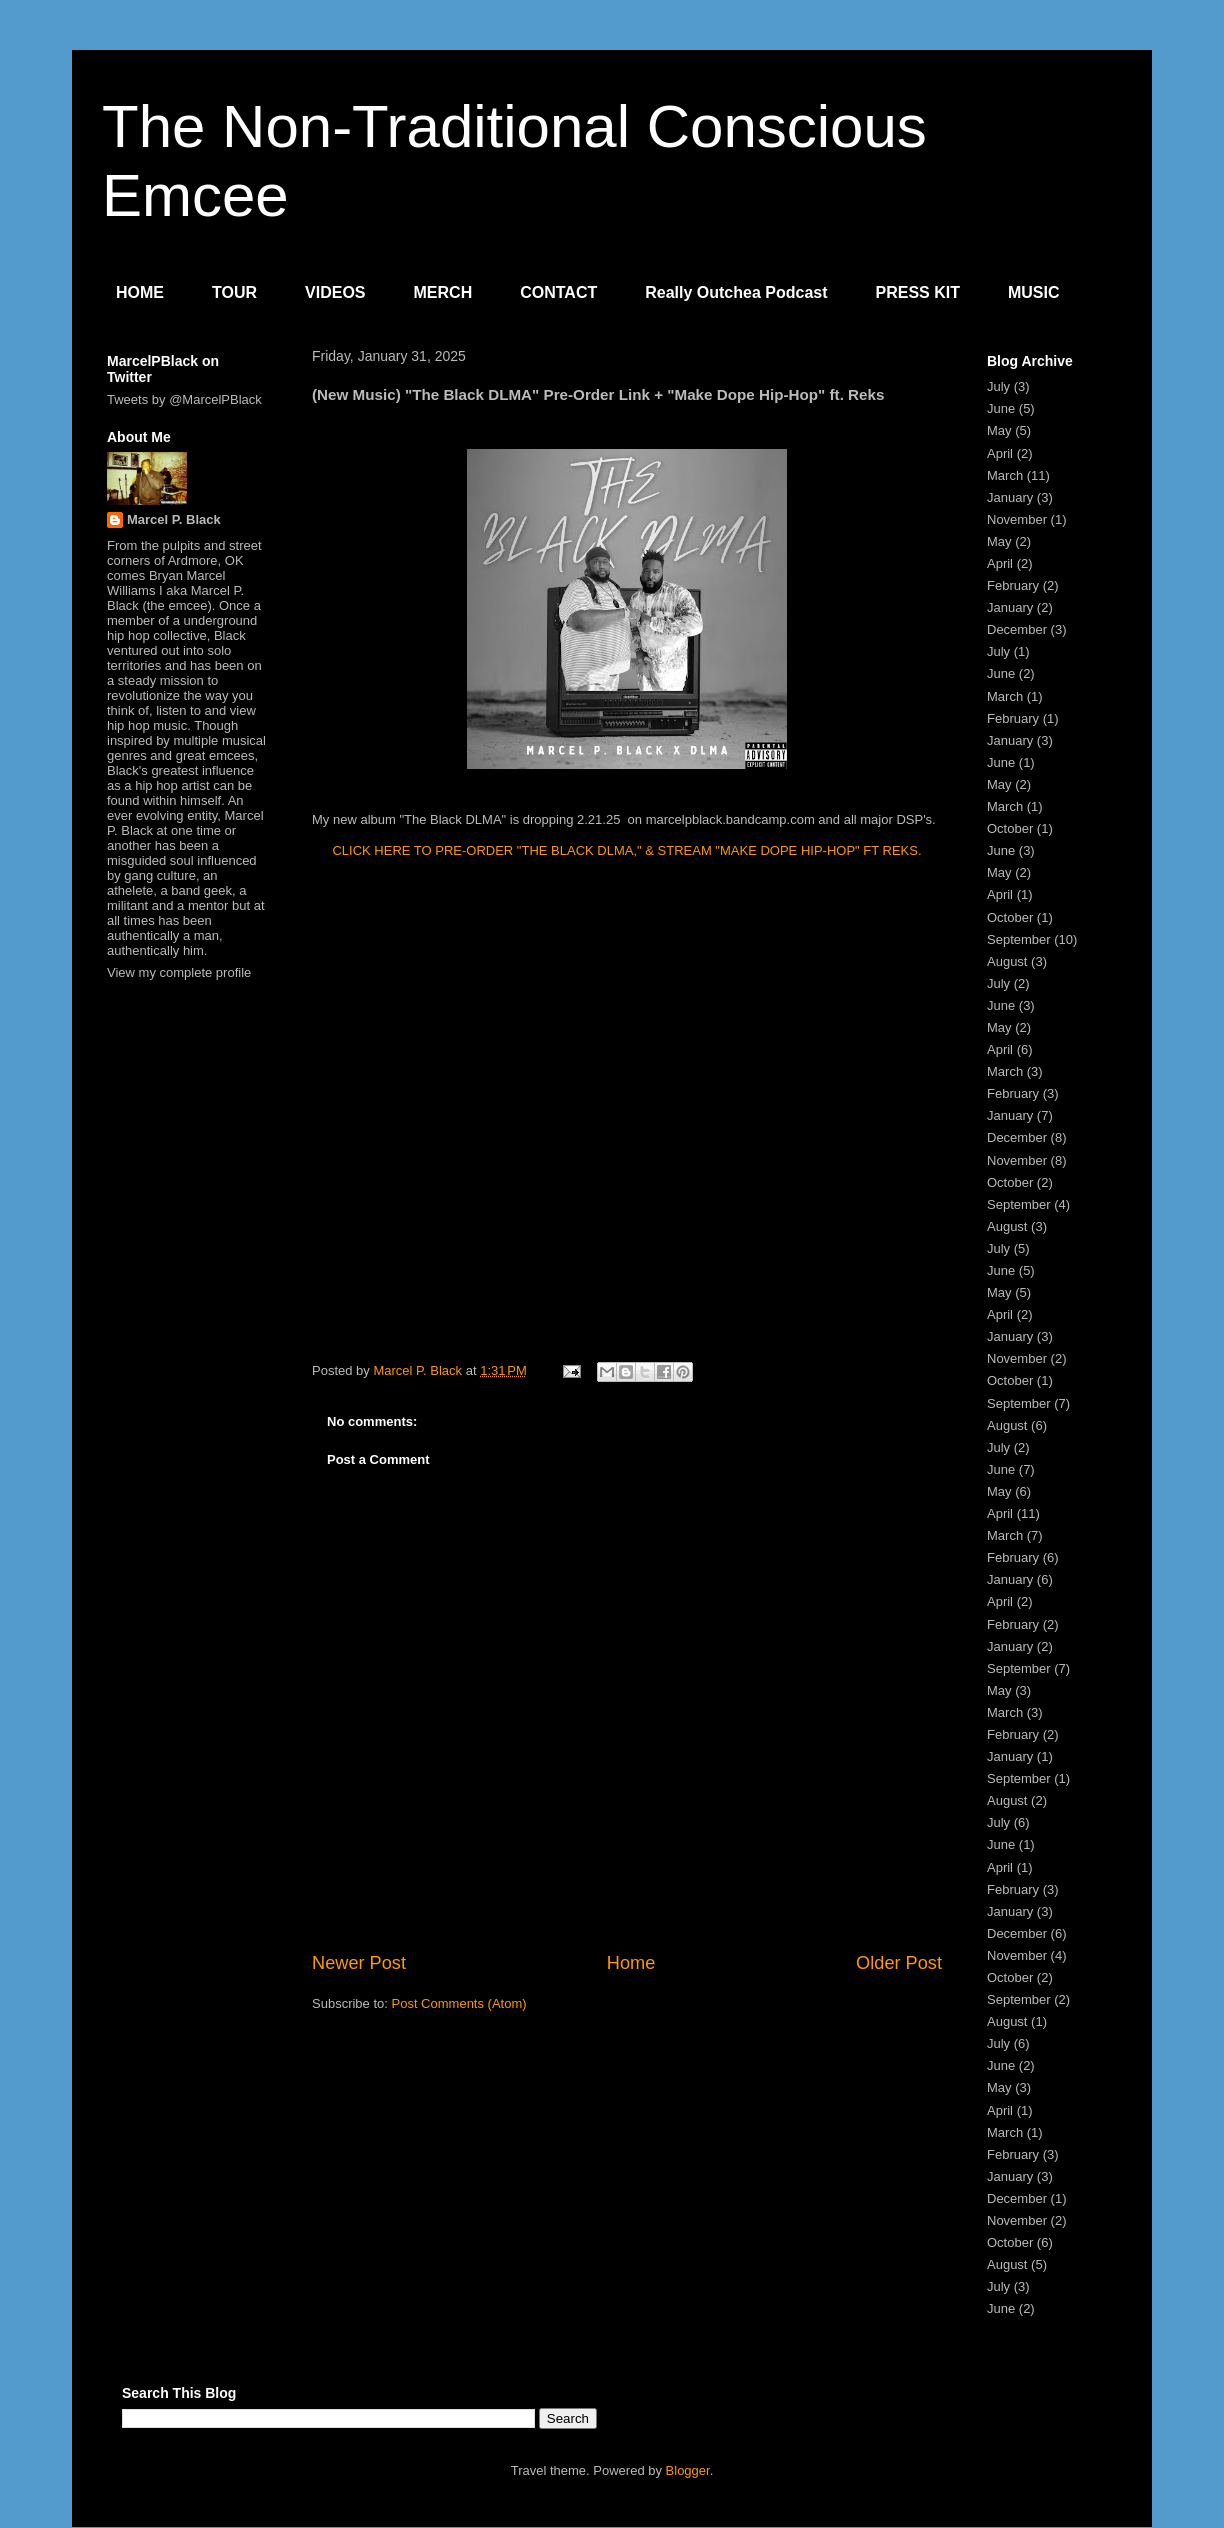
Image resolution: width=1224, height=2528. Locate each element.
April (1000, 453)
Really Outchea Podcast (736, 292)
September (1019, 939)
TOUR (234, 292)
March (1005, 475)
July (998, 386)
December (1017, 629)
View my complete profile (179, 972)
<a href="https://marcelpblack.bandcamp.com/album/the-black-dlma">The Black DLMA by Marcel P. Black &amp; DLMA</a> (627, 1108)
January (1010, 497)
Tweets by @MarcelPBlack (184, 399)
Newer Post (359, 1963)
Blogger (688, 2470)
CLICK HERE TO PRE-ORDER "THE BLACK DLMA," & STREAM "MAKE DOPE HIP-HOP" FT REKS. (626, 850)
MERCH (443, 292)
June (1001, 408)
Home (631, 1963)
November (1017, 519)
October (1010, 828)
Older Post (899, 1963)
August (1007, 961)
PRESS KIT (918, 292)
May (999, 430)
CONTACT (558, 292)
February (1013, 585)
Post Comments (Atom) (459, 2003)
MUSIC (1034, 292)
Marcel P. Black (174, 519)
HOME (140, 292)
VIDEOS (335, 292)
